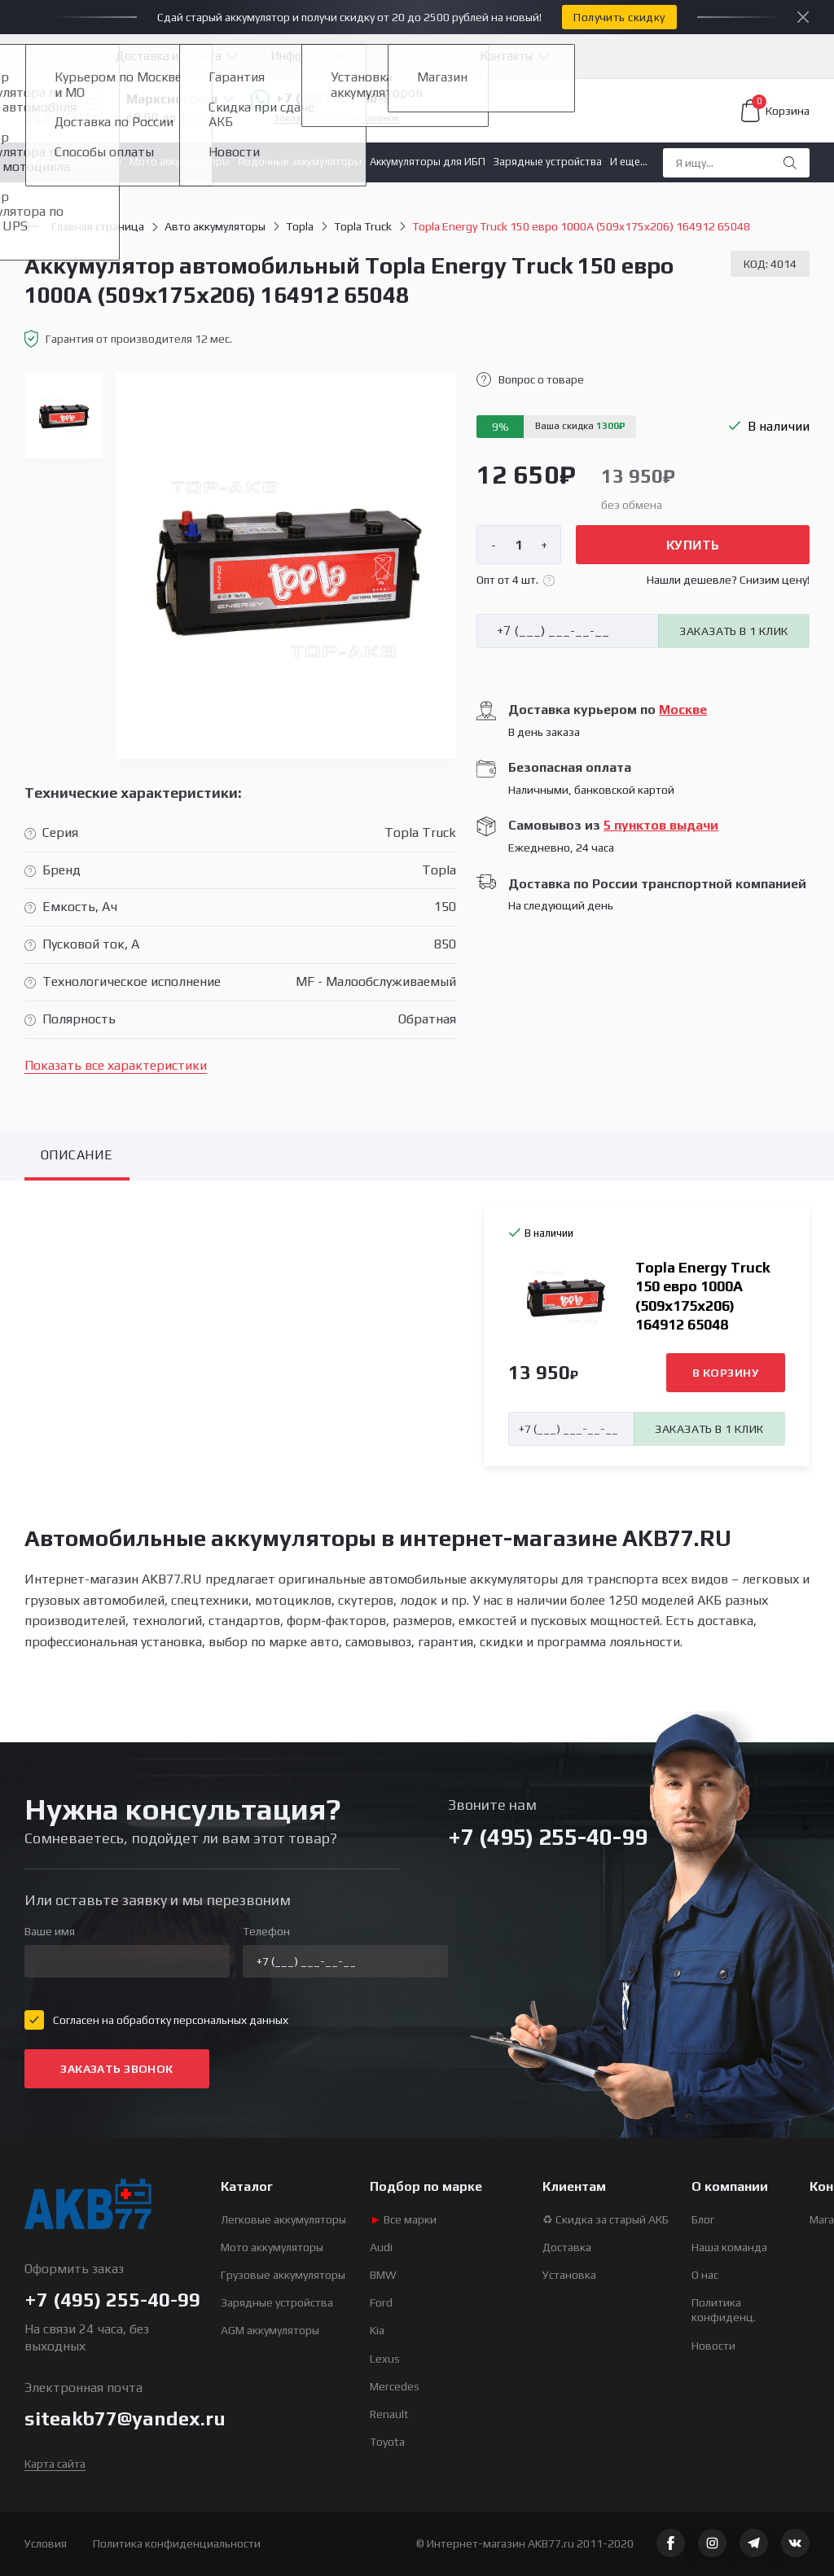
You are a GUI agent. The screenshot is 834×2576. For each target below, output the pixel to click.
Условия (45, 2543)
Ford (381, 2302)
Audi (381, 2247)
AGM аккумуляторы (270, 2330)
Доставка (566, 2247)
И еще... (628, 162)
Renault (389, 2413)
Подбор (45, 56)
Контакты (506, 56)
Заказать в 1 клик (733, 630)
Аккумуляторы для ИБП (427, 162)
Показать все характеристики (115, 1065)
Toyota (387, 2441)
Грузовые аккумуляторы (283, 2274)
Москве (683, 709)
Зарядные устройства (548, 162)
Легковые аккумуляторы (283, 2219)
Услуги (412, 56)
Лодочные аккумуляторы (300, 162)
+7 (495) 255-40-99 (324, 99)
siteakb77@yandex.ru (125, 2418)
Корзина (775, 110)
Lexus (385, 2358)
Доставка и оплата (169, 56)
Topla (300, 226)
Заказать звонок (116, 2068)
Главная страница (84, 226)
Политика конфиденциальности (177, 2543)
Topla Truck (363, 226)
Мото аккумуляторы (179, 162)
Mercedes (394, 2386)
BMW (383, 2274)
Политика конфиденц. (723, 2310)
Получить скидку (619, 17)
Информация (307, 56)
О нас (704, 2274)
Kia (377, 2330)
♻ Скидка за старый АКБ (605, 2219)
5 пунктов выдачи (661, 825)
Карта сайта (55, 2463)
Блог (702, 2219)
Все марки (403, 2219)
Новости (713, 2345)
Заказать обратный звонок (336, 118)
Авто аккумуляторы (72, 162)
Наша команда (729, 2247)
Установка (569, 2274)
